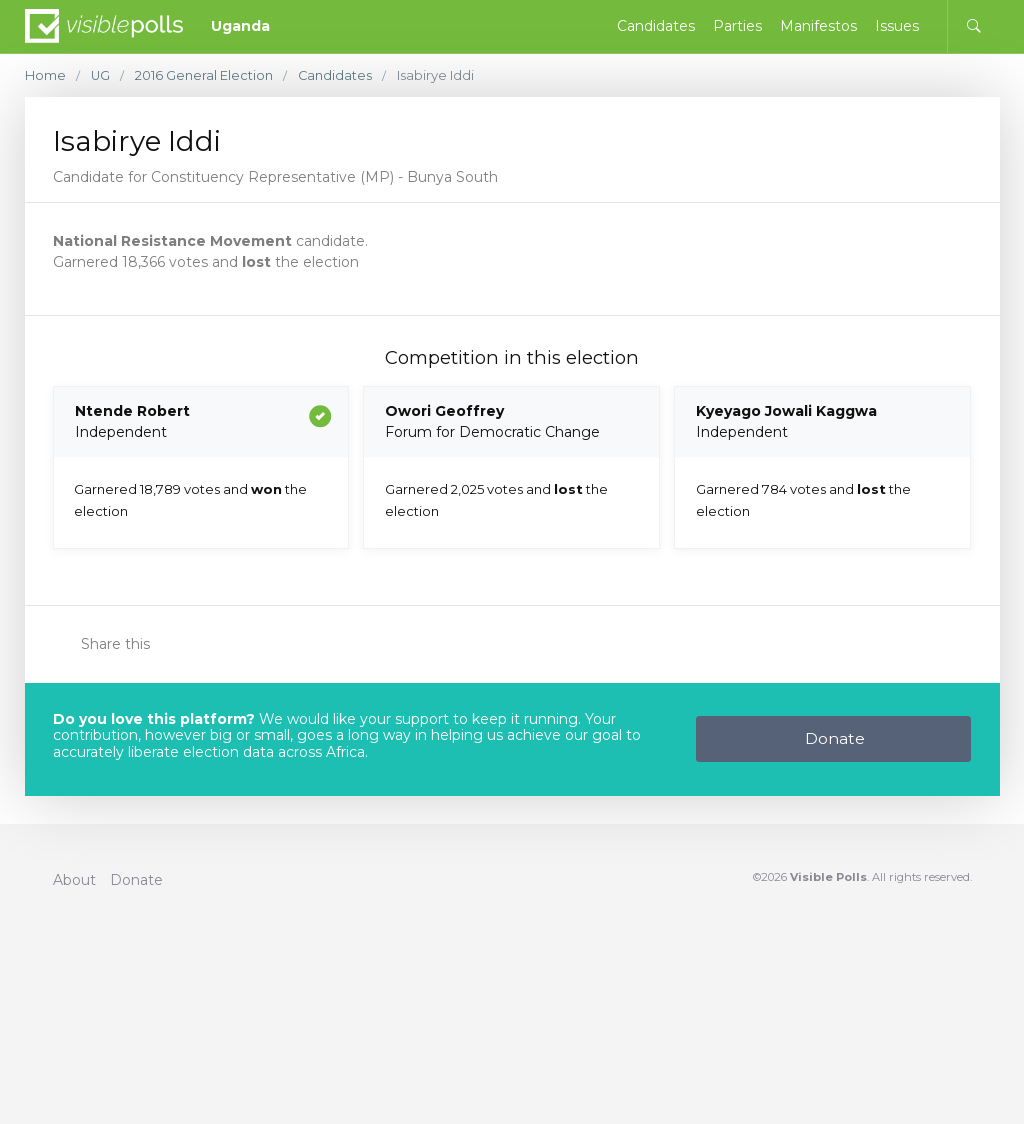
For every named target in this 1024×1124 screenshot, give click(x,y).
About (74, 880)
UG (101, 75)
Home (45, 75)
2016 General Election (205, 75)
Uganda (240, 26)
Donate (835, 738)
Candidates (336, 75)
